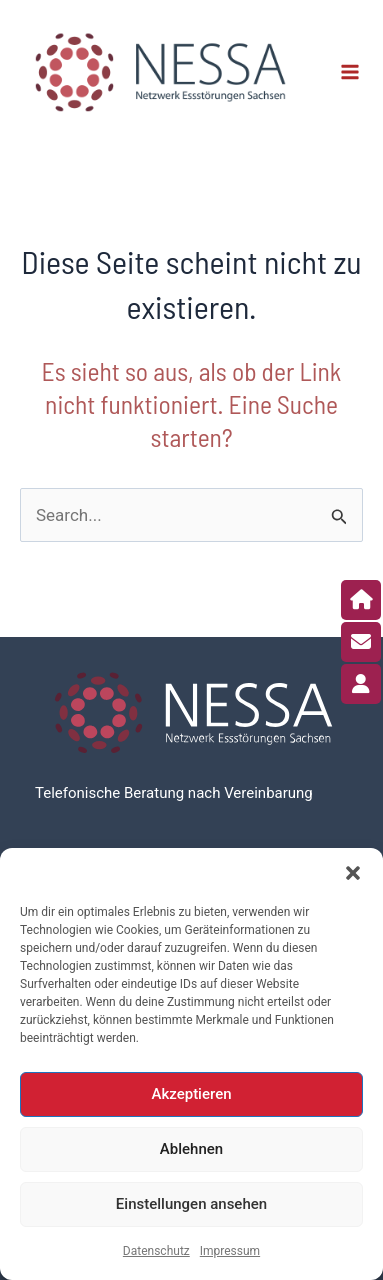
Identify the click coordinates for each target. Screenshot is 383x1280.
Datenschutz (156, 1251)
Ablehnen (191, 1149)
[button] (353, 873)
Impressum (230, 1251)
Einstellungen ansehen (191, 1204)
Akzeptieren (191, 1094)
